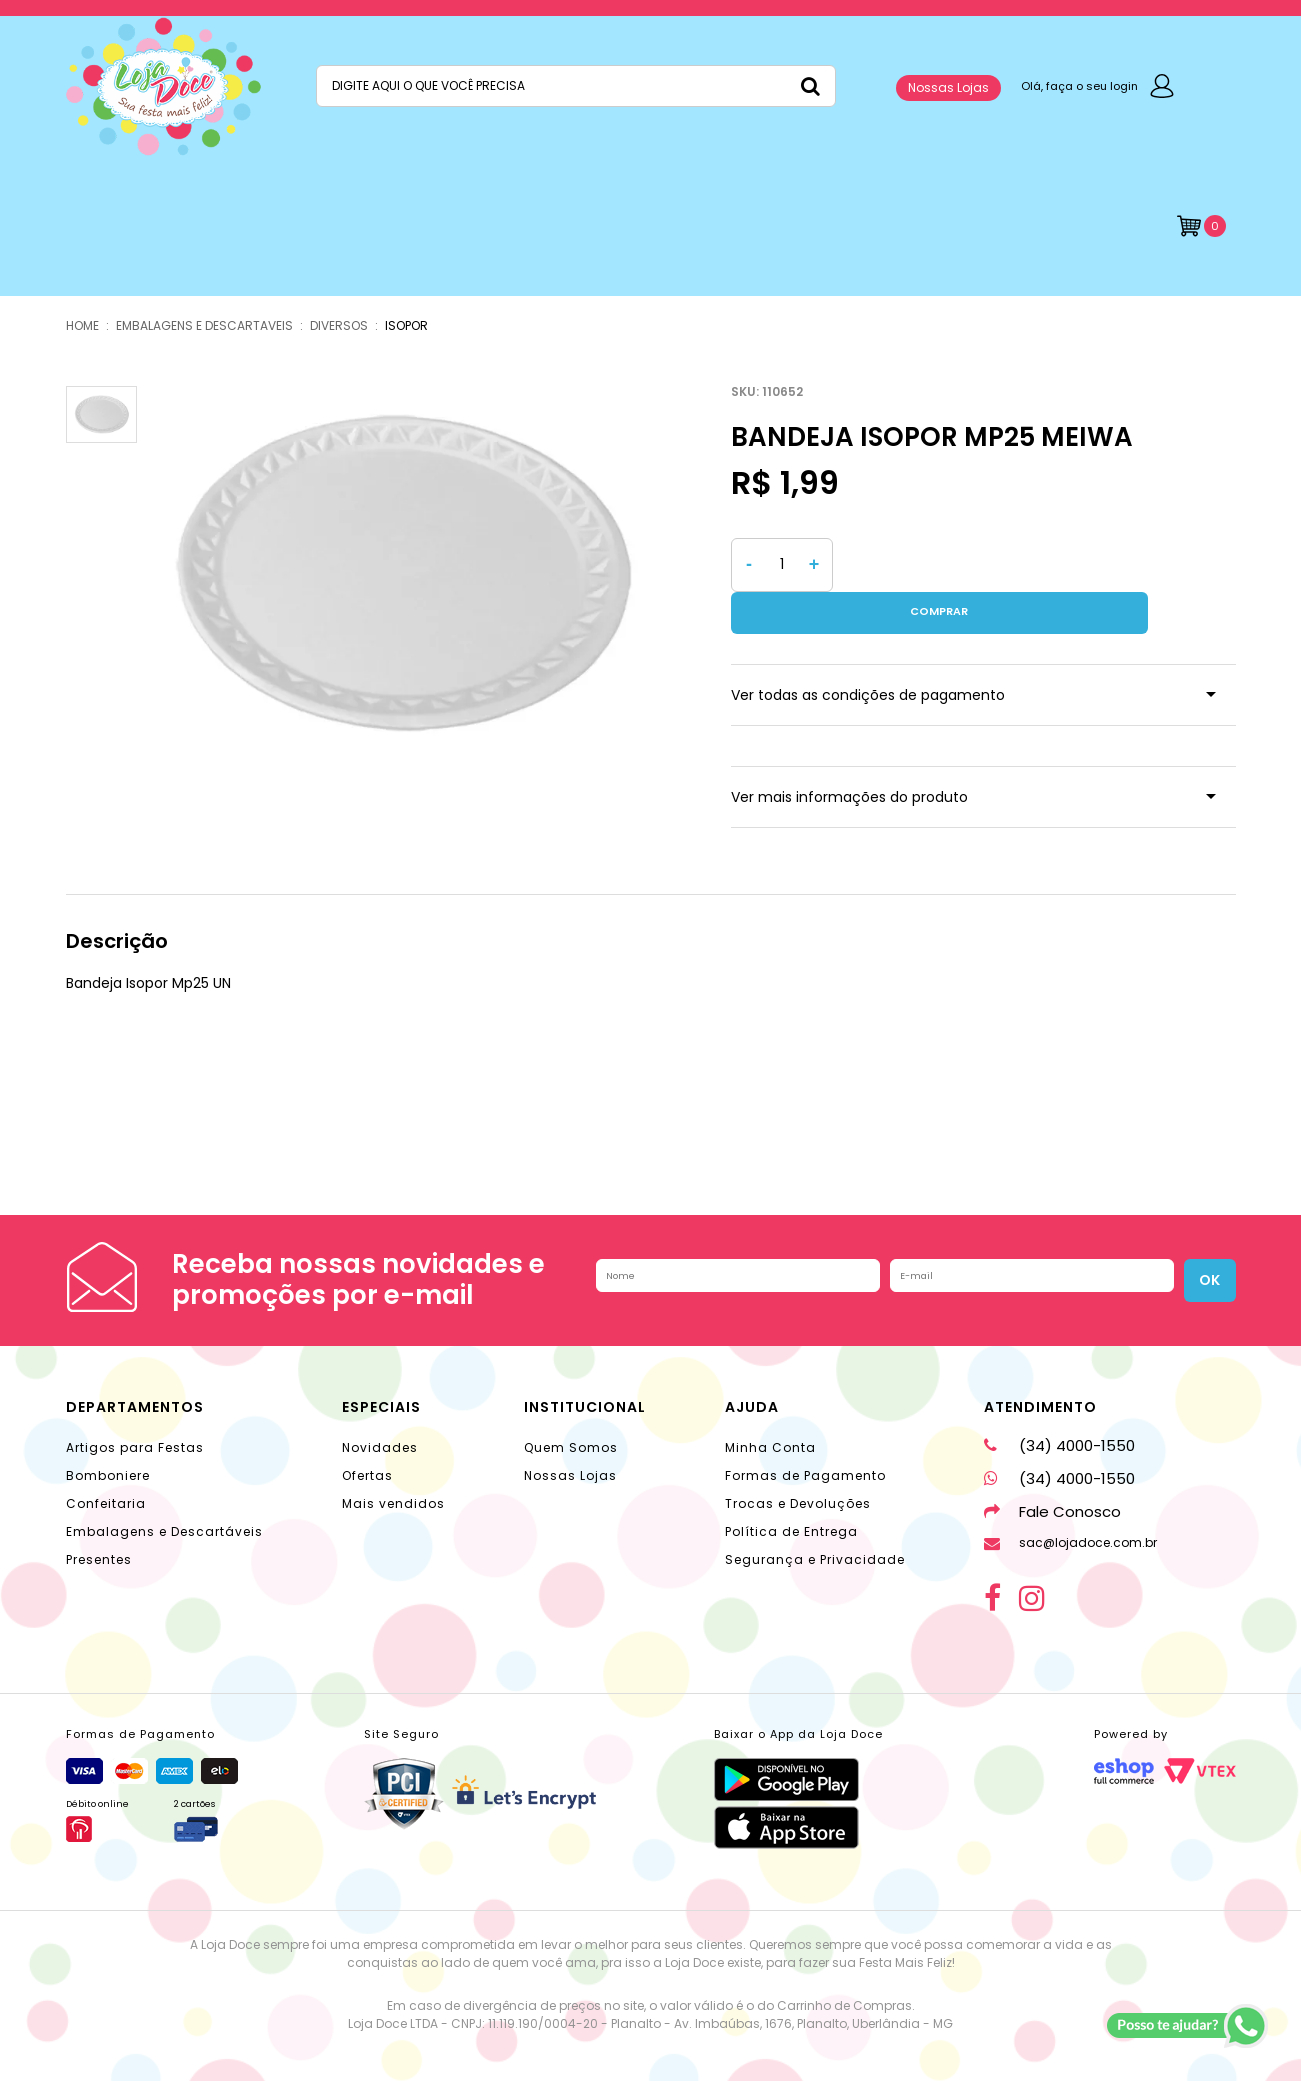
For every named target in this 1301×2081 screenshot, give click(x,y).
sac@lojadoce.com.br (1070, 1500)
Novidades (380, 1405)
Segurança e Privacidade (815, 1517)
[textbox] (576, 86)
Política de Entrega (791, 1489)
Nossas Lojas (948, 87)
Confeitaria (106, 1461)
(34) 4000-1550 (1059, 1403)
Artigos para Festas (135, 1405)
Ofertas (367, 1433)
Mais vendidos (393, 1461)
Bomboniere (108, 1433)
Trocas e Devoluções (798, 1461)
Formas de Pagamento (805, 1433)
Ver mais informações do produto (849, 755)
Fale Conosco (1052, 1469)
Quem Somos (571, 1405)
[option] (401, 574)
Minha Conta (770, 1405)
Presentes (99, 1517)
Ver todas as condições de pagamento (868, 653)
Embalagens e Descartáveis (164, 1489)
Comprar (1039, 565)
